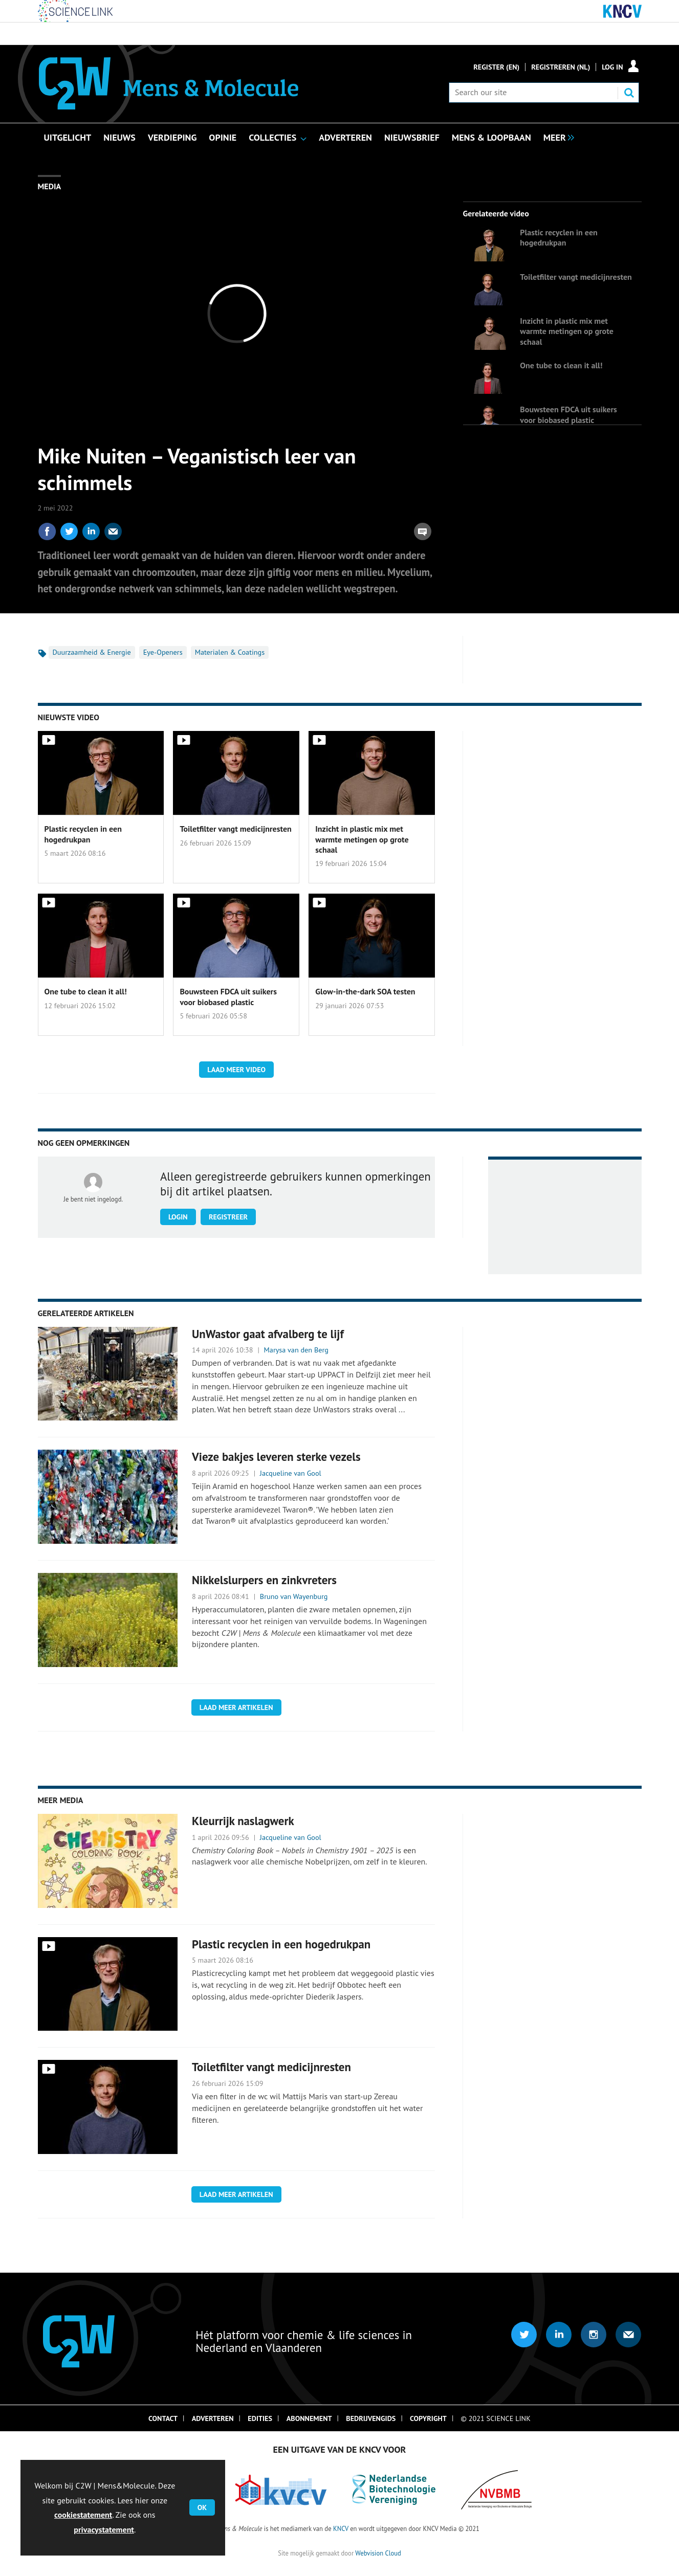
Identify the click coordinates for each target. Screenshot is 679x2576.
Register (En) (496, 67)
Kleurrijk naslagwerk (243, 1820)
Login (178, 1217)
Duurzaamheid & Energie (92, 652)
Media (49, 186)
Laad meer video (236, 1069)
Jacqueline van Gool (290, 1473)
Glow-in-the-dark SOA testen (365, 991)
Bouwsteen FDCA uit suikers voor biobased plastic (568, 414)
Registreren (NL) (560, 67)
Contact (163, 2418)
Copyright (428, 2418)
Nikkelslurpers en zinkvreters (264, 1579)
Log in (612, 67)
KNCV (340, 2528)
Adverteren (213, 2418)
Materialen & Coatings (230, 652)
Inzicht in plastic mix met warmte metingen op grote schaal (566, 331)
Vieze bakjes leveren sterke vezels (276, 1456)
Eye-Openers (163, 652)
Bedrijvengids (371, 2418)
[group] (556, 136)
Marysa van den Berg (296, 1349)
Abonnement (309, 2418)
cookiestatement (83, 2515)
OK (202, 2507)
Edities (260, 2418)
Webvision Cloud (378, 2553)
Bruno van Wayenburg (294, 1596)
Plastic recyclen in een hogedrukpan (558, 237)
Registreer (228, 1217)
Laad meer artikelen (236, 1707)
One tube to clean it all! (561, 365)
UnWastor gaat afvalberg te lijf (268, 1333)
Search (629, 92)
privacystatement (104, 2529)
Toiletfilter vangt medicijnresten (575, 277)
